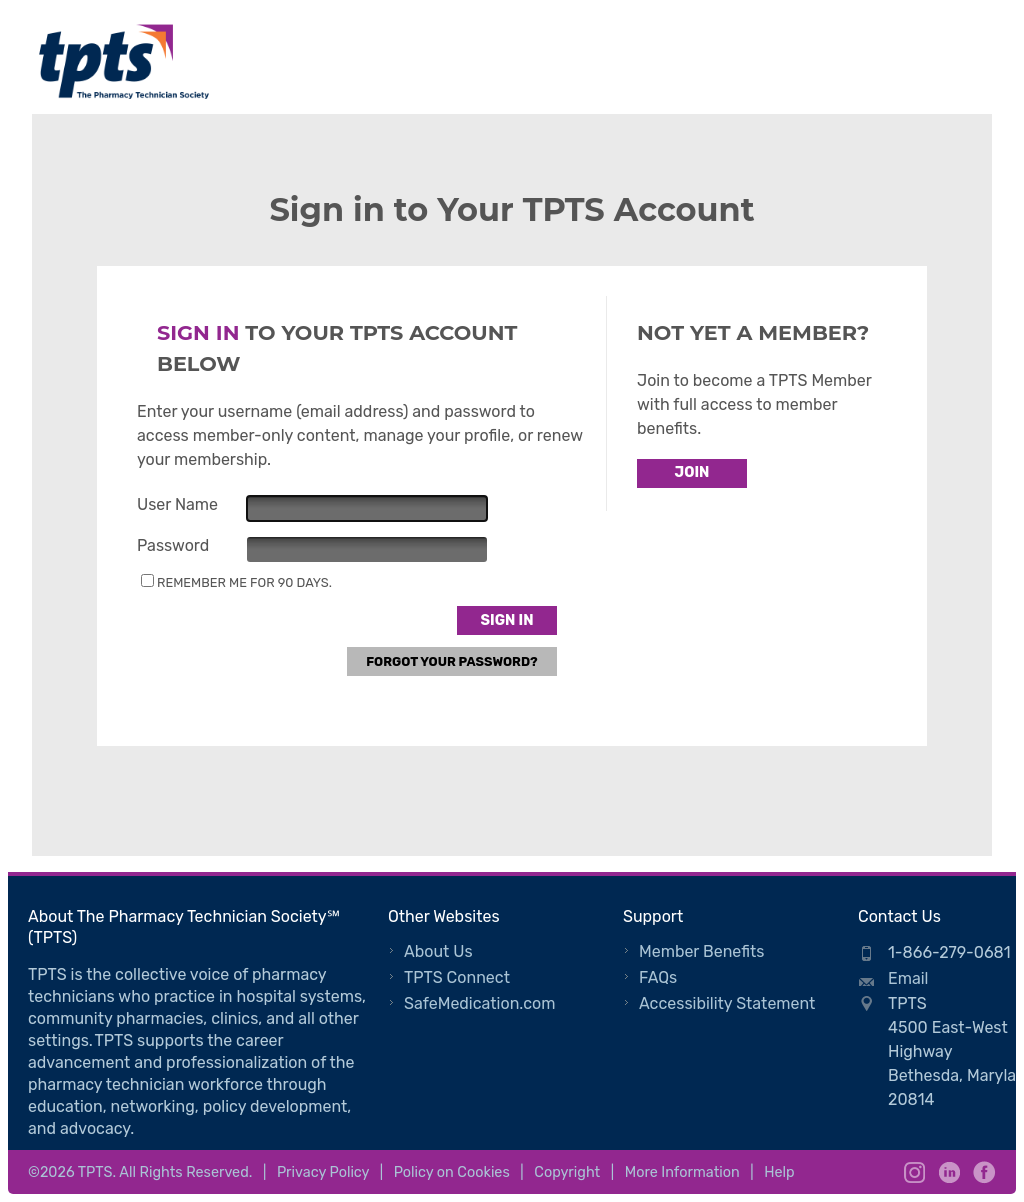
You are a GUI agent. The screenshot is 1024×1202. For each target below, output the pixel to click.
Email (908, 978)
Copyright (567, 1172)
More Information (682, 1172)
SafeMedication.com (479, 1003)
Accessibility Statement (727, 1003)
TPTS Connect (457, 977)
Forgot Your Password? (452, 661)
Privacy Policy (323, 1172)
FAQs (658, 977)
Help (779, 1172)
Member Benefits (701, 951)
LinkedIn (949, 1172)
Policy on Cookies (452, 1172)
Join (692, 472)
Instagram (914, 1172)
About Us (438, 951)
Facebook (984, 1172)
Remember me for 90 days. (244, 582)
